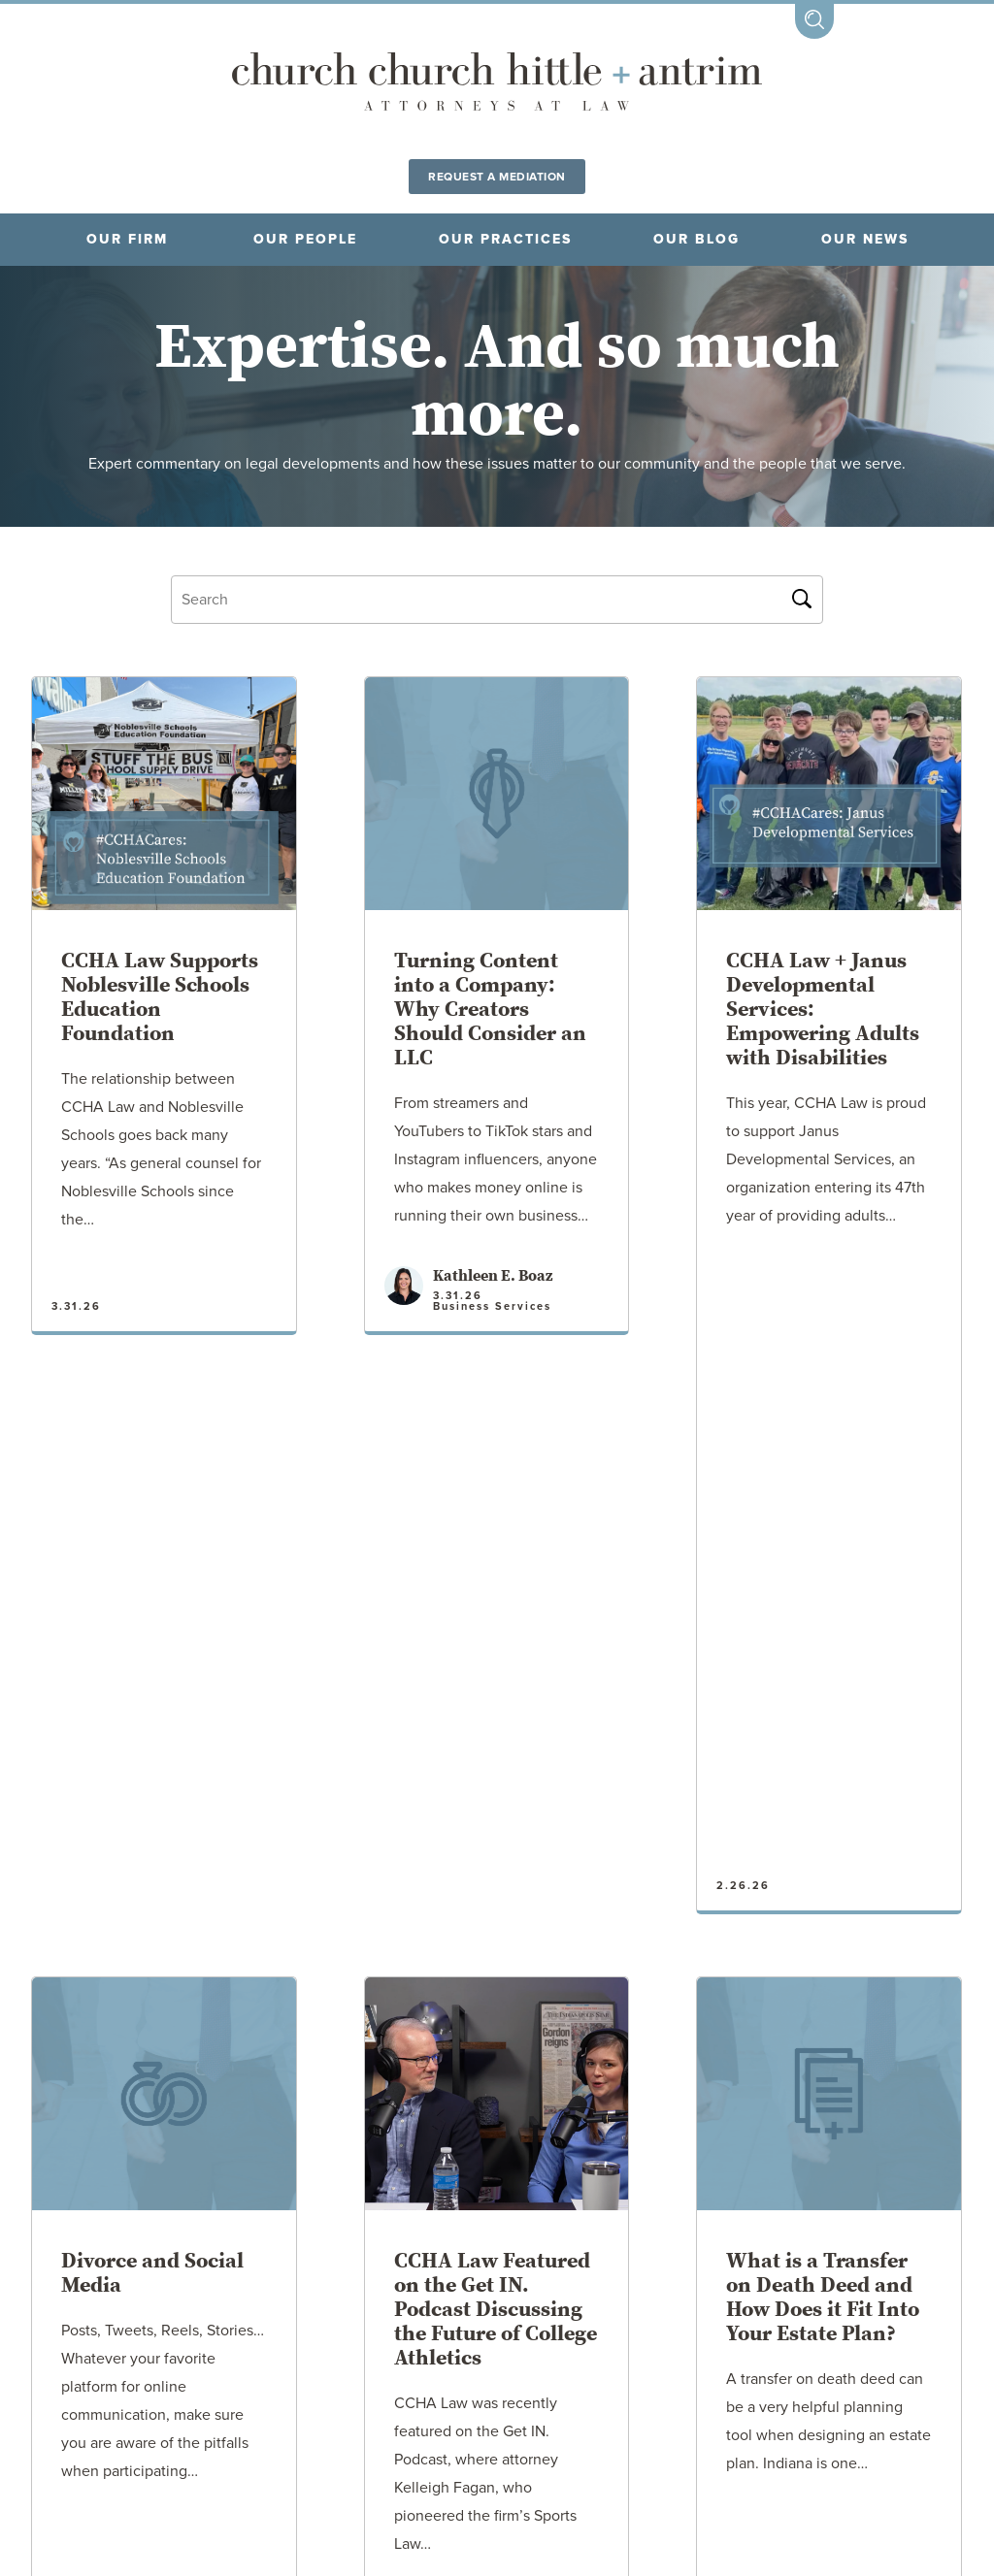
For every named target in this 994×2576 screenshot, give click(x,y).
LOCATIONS (217, 2449)
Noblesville (475, 2360)
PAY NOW (650, 2449)
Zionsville (827, 2360)
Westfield (699, 2360)
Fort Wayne (178, 2360)
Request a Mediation (496, 176)
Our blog (696, 239)
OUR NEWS (865, 239)
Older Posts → (497, 2142)
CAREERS (360, 2449)
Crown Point (325, 2360)
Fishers (58, 2360)
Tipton (592, 2360)
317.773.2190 (421, 2498)
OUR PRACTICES (505, 239)
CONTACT (785, 2449)
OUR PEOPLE (305, 239)
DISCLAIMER (505, 2449)
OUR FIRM (127, 239)
